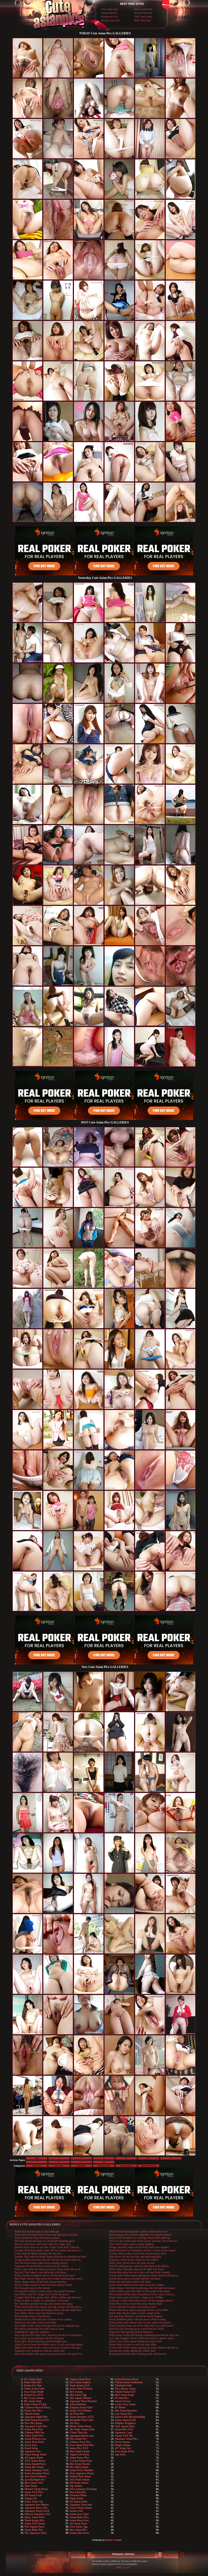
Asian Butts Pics (78, 2517)
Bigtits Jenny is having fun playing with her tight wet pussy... (142, 2288)
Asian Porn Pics (33, 2429)
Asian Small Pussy (35, 2463)
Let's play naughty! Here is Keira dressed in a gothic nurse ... (142, 2338)
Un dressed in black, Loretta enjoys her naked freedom (45, 2291)
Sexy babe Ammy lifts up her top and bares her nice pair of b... (49, 2353)
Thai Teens (31, 2485)
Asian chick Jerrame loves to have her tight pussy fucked (46, 2234)
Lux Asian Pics (123, 2413)
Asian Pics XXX (78, 2448)
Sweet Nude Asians (81, 2507)
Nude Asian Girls (80, 2385)
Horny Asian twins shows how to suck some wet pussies (140, 2322)
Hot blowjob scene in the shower (33, 2288)
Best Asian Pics (78, 2529)
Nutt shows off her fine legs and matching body (135, 2256)
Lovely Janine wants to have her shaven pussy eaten (137, 2253)
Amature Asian (104, 2166)
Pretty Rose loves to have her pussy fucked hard (135, 2303)
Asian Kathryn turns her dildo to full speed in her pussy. (140, 2291)
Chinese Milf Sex (34, 2432)
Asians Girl (76, 2511)
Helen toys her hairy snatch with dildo (36, 2322)
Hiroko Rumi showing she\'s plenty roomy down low (138, 2231)
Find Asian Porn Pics (37, 2420)
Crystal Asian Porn (81, 2460)
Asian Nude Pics (33, 2435)
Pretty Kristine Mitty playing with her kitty (38, 2253)
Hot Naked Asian (80, 2451)
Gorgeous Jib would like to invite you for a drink (41, 2266)
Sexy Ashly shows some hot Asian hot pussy (39, 2313)
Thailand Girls (123, 2385)
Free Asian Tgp (79, 2526)
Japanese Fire (33, 2451)
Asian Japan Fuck (125, 2420)
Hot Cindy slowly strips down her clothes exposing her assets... (49, 2278)
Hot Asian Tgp (78, 2394)
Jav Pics (74, 2423)
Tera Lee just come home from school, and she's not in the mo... (144, 2241)
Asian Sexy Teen (78, 2514)
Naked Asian (32, 2413)
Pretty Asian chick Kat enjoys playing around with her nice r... (49, 2306)
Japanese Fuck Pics (36, 2426)
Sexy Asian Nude (144, 9)
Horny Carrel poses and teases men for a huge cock (43, 2244)
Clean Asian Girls (111, 20)
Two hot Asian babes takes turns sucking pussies (41, 2262)
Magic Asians (122, 2445)
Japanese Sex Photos (37, 2504)
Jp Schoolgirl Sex (35, 2479)
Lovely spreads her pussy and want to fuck (132, 2306)
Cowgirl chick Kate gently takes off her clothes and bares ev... (49, 2250)
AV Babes (120, 2407)
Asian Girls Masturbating (130, 2416)
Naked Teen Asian (80, 2476)
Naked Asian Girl (125, 2391)
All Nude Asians (78, 2482)
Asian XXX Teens (34, 2523)
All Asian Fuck (33, 2495)
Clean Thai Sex (79, 2432)
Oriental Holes (78, 2495)
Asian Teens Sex (33, 2501)
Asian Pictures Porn (126, 2379)
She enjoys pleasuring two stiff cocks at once (39, 2328)
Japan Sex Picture (148, 2166)
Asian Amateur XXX (81, 2416)
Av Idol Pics (122, 2398)
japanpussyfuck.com (82, 2435)
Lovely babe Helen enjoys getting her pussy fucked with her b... (144, 2275)
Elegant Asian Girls (81, 2407)
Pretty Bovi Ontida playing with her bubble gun (41, 2341)
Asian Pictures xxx (35, 2438)
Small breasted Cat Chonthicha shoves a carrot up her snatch (142, 2250)
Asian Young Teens (35, 2454)
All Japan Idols (78, 2501)
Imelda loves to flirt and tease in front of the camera (43, 2319)
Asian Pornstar (126, 2166)
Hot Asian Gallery (80, 2382)
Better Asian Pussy (81, 2426)
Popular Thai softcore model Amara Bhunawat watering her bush (50, 2256)
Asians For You (110, 16)
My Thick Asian (79, 2467)
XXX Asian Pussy (35, 2460)
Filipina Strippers (125, 2423)
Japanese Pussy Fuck (37, 2511)
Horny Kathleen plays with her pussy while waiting (137, 2319)
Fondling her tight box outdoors (32, 2331)
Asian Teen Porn (34, 2442)
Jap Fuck (120, 2454)
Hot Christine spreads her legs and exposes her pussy (44, 2303)
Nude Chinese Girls (35, 2404)
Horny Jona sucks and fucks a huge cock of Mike (136, 2297)
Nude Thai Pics (110, 13)
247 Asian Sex (123, 2448)
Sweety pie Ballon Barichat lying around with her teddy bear (48, 2310)
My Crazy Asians (144, 16)
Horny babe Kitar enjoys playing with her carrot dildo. (139, 2310)
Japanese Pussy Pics (36, 2507)
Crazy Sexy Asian (125, 2404)
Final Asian (76, 2498)
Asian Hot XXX (124, 2429)
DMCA (120, 2567)
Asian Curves (122, 2401)
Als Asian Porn (78, 2523)
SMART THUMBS (114, 2540)
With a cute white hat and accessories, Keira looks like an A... (48, 2269)
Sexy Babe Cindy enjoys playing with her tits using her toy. (47, 2325)
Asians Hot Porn (79, 2532)
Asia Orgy (59, 2166)
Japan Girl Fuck (79, 2454)
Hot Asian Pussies (80, 2463)
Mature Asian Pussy (36, 2489)
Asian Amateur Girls (36, 2470)
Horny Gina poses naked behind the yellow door (135, 2341)
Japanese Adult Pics (36, 2416)
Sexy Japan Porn (125, 2426)
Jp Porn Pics (77, 2413)
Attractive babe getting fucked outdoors (131, 2331)
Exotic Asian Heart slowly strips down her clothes (136, 2284)
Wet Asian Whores (35, 2476)
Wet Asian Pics (78, 2438)
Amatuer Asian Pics (126, 2438)
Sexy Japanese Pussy (82, 2473)
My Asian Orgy (143, 20)
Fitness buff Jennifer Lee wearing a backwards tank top (139, 2237)
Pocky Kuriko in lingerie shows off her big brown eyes (45, 2275)
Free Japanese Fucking (83, 2489)
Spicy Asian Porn (35, 2517)
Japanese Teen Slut (81, 2504)
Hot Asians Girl (34, 2482)
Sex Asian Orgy (110, 9)
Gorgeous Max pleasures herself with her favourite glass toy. (48, 2259)
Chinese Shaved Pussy (37, 2407)
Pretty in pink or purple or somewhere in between (42, 2300)
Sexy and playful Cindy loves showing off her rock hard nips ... (49, 2335)
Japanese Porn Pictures (83, 2401)
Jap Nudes (76, 2485)
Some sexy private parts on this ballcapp (37, 2231)
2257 (127, 2567)
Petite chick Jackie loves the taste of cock (132, 2262)
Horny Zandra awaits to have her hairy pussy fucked (43, 2284)
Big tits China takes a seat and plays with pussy (41, 2272)
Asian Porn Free (79, 2520)
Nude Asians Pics (35, 2520)
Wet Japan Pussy (35, 2526)
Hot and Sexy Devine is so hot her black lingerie (135, 2316)
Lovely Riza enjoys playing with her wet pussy (135, 2278)
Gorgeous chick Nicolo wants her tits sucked (133, 2259)
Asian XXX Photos (80, 2410)
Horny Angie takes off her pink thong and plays (41, 2281)
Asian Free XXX (144, 13)
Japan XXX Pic (124, 2435)
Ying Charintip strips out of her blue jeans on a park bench (141, 2325)
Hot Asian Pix (78, 2492)
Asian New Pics (33, 2410)
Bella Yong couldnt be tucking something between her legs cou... (145, 2335)
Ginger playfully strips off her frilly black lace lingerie (139, 2247)
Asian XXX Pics (33, 2492)
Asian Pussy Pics (79, 2457)
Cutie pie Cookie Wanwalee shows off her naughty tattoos (141, 2300)
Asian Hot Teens (33, 2467)
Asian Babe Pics (33, 2529)
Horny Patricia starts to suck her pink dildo (132, 2344)
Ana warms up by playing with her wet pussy (39, 2338)
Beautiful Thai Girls (81, 2420)
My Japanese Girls (36, 2532)
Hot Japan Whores (81, 2398)
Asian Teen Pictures (81, 2388)
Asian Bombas (77, 2404)
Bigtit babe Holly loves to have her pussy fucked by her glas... (49, 2347)
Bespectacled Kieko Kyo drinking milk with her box (138, 2353)
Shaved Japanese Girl (37, 2514)
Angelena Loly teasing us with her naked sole (40, 2350)
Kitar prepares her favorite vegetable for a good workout (140, 2234)
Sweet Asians (122, 2442)
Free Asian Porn (124, 2451)
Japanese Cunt (123, 2432)
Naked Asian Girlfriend (128, 2382)
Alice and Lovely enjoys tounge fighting (131, 2244)
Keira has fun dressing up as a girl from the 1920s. (137, 2328)
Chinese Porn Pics (80, 2442)
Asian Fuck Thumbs (81, 2470)
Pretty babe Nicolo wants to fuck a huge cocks (134, 2313)
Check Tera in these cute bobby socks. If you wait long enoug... (49, 2344)
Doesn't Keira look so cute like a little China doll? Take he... (48, 2247)
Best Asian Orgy (124, 2394)
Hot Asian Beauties (126, 2410)
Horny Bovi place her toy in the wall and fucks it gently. (140, 2272)
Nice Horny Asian (125, 2388)
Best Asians (76, 2391)
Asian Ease (30, 2445)
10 (104, 2162)
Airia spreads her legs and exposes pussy (37, 2237)
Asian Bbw (81, 2166)
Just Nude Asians (80, 2479)
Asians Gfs (30, 2498)
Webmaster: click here (123, 2554)
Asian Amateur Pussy (36, 2473)
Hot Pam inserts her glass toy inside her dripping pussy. (45, 2241)
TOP (37, 2158)
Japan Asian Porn (80, 2379)
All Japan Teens (33, 2457)
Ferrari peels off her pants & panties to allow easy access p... (142, 2294)
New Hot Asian (33, 2423)
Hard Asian (31, 2448)
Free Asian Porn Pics (82, 2445)
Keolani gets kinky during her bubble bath (132, 2350)
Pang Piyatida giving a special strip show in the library (139, 2266)
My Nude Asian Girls (82, 2429)
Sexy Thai (37, 2166)
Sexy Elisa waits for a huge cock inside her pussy (42, 2294)
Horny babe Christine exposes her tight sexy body (136, 2269)
